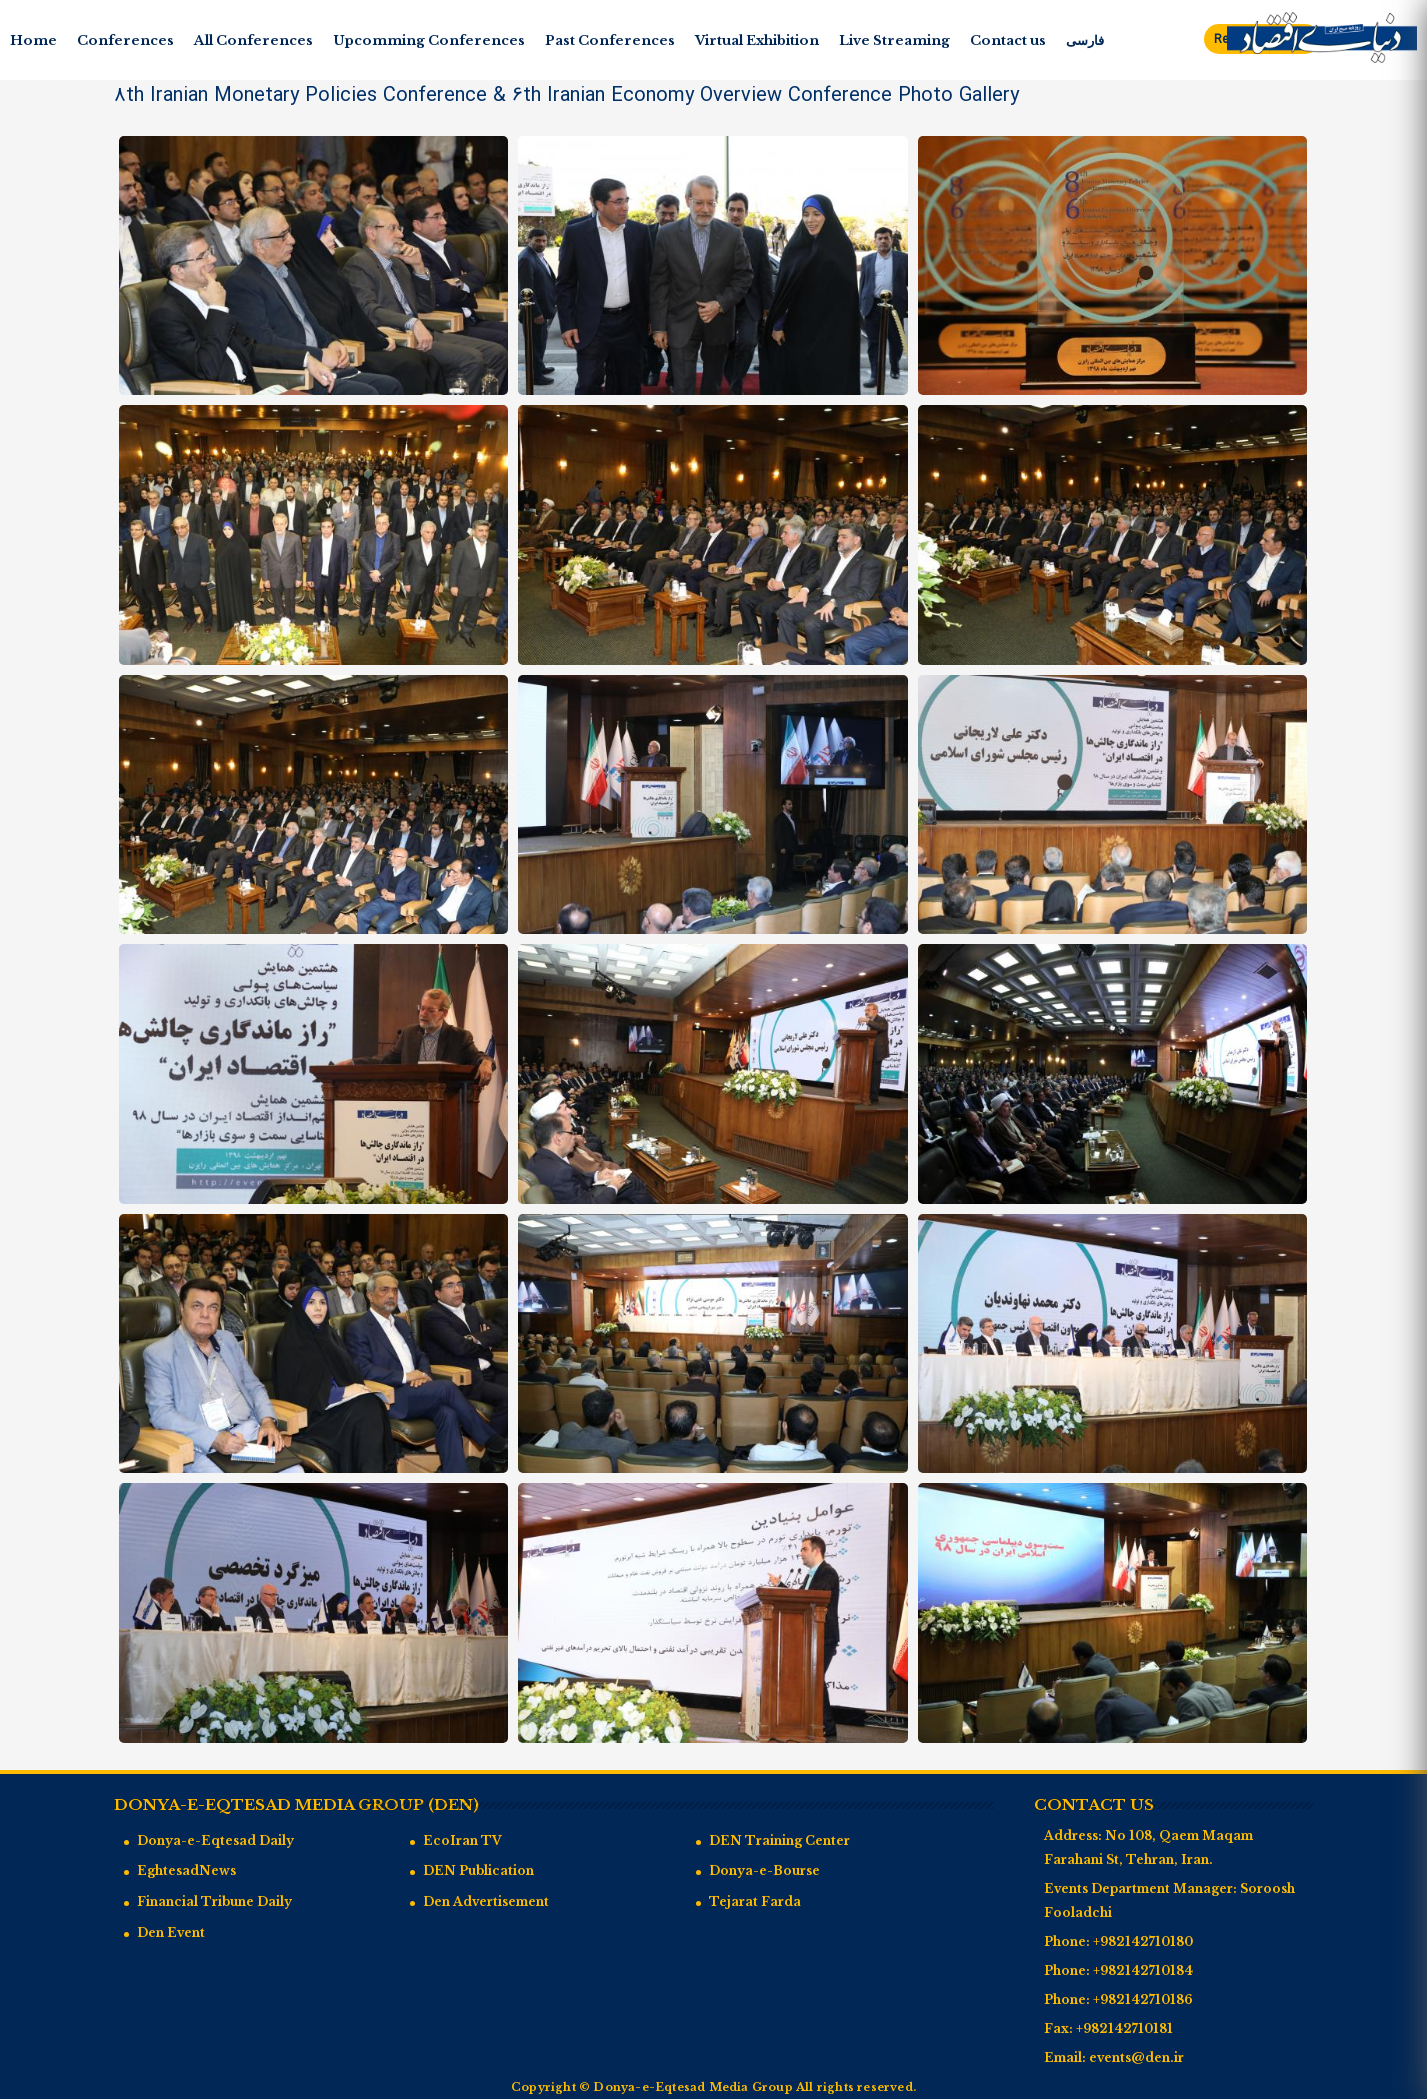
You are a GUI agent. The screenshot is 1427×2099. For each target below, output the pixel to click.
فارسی (1085, 40)
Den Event (171, 1932)
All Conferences (253, 40)
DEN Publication (478, 1870)
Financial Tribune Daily (214, 1901)
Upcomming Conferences (429, 40)
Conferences (125, 40)
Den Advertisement (486, 1901)
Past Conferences (610, 40)
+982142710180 (1143, 1941)
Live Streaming (894, 40)
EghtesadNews (186, 1870)
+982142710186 (1143, 1999)
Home (33, 40)
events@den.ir (1136, 2057)
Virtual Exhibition (757, 40)
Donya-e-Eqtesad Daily (215, 1840)
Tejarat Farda (755, 1901)
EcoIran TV (462, 1840)
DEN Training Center (779, 1840)
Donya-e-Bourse (764, 1870)
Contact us (1008, 40)
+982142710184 (1143, 1970)
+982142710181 (1124, 2028)
